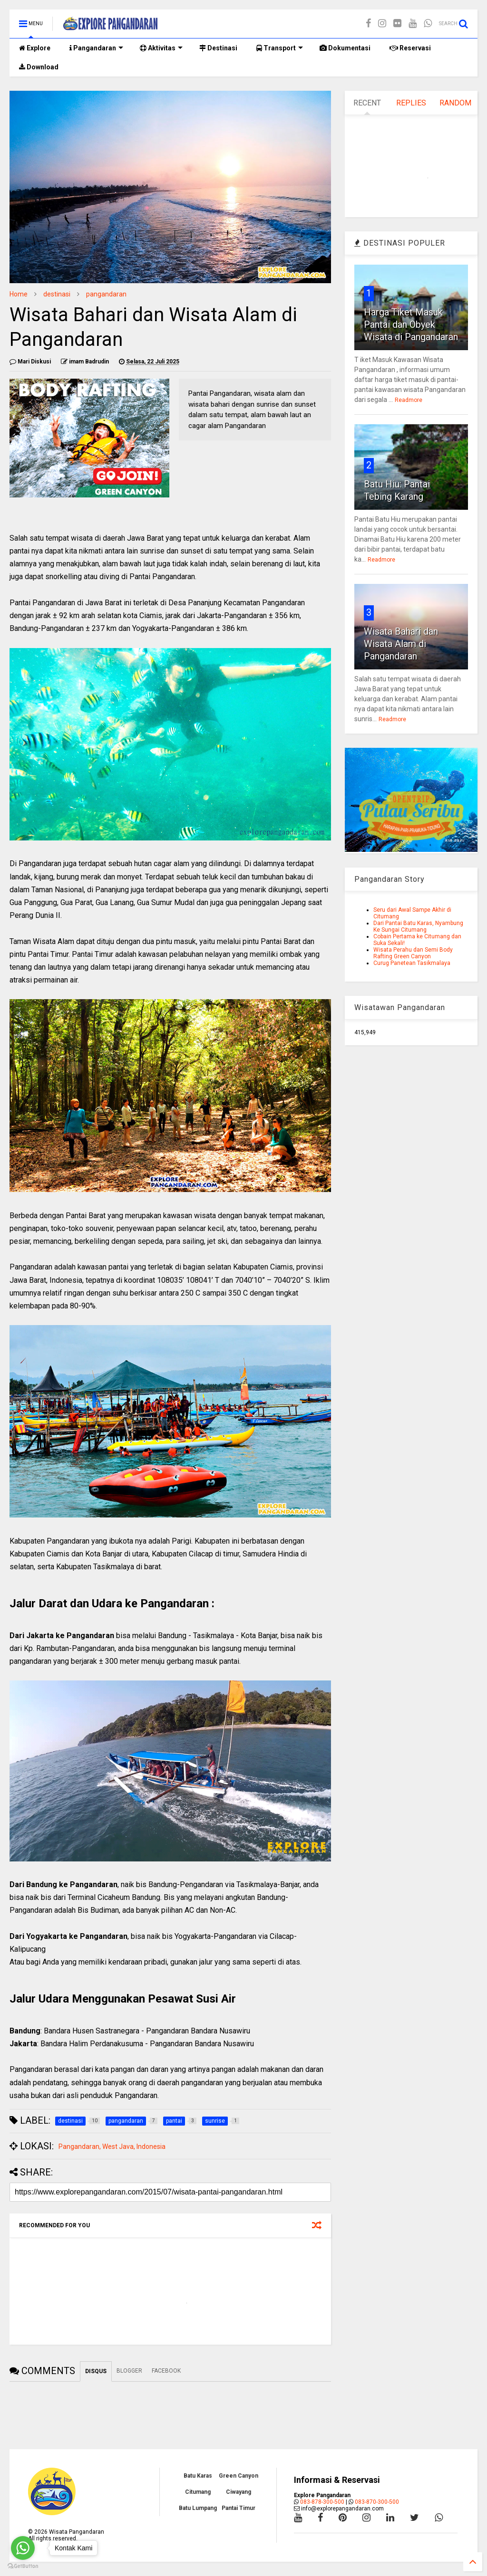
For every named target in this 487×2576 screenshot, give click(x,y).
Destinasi (218, 48)
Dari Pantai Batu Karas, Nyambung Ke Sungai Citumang (418, 926)
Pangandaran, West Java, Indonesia (112, 2146)
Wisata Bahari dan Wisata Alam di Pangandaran (401, 644)
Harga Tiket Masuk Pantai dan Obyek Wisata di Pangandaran (411, 324)
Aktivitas (161, 48)
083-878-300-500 (322, 2502)
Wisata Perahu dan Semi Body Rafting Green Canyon (413, 953)
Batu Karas (198, 2475)
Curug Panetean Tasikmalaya (411, 963)
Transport (279, 48)
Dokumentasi (345, 48)
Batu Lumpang (198, 2508)
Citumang (198, 2492)
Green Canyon (238, 2475)
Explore (34, 48)
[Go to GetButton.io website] (23, 2566)
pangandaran (106, 294)
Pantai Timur (238, 2508)
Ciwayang (238, 2492)
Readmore (408, 400)
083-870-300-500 (377, 2502)
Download (38, 67)
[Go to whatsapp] (23, 2548)
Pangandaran (96, 48)
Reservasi (410, 48)
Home (19, 294)
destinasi (56, 294)
